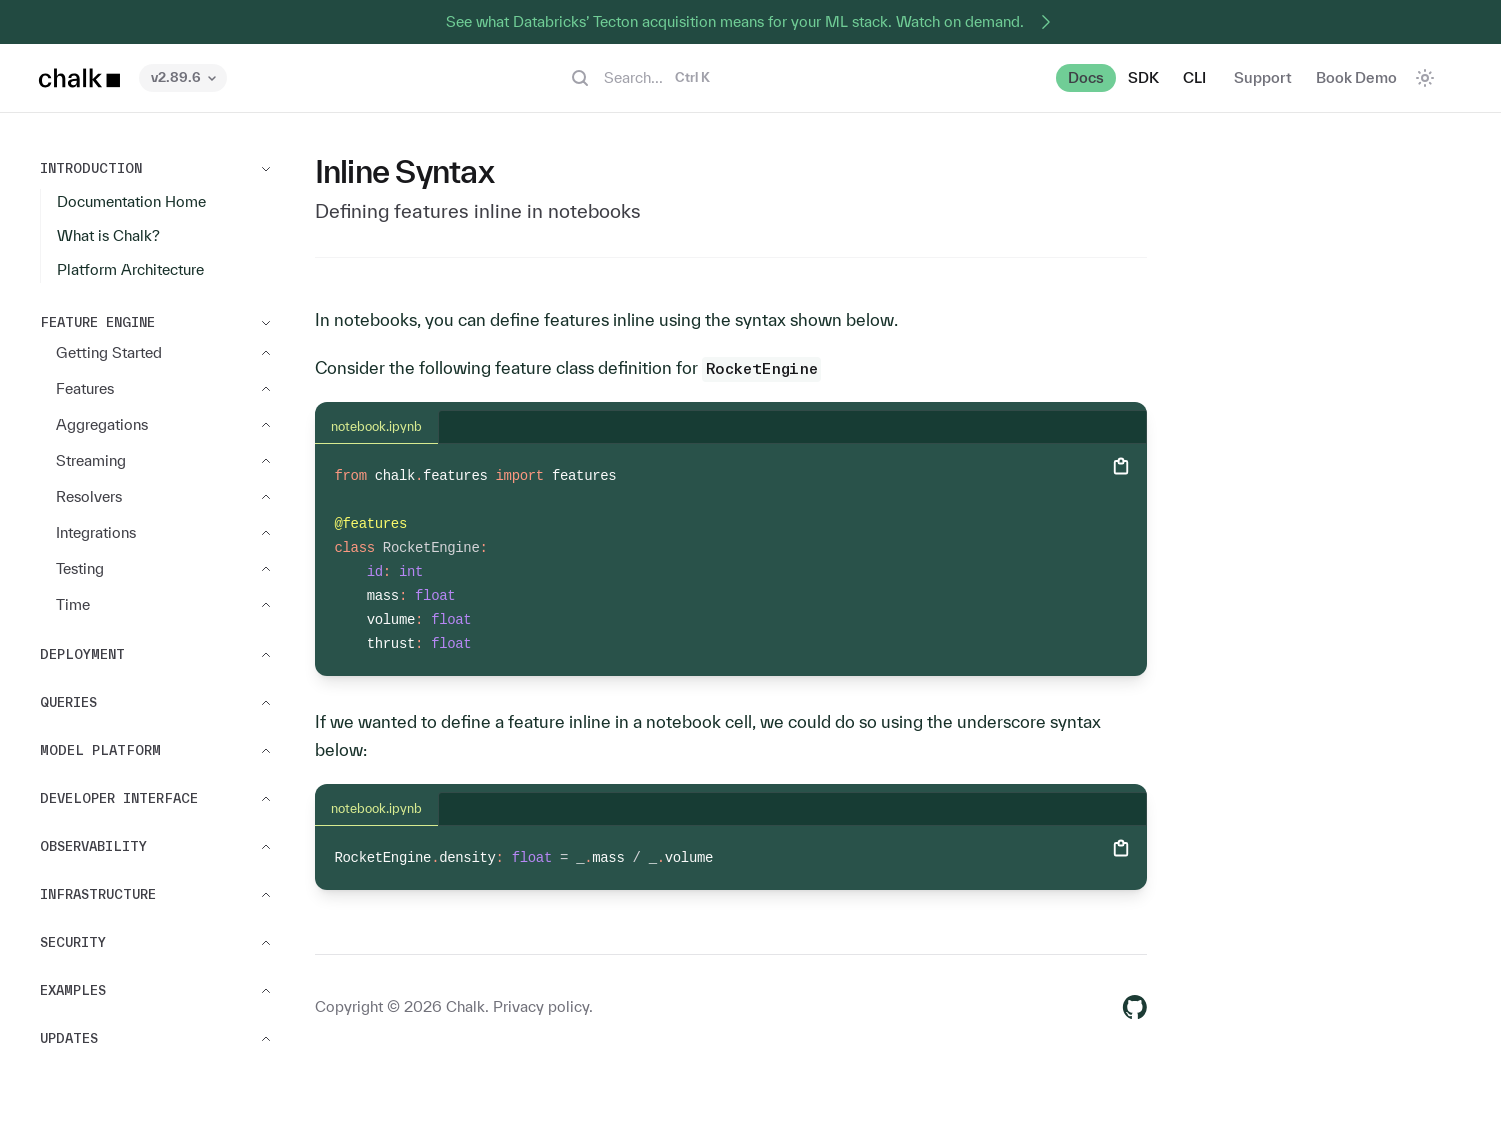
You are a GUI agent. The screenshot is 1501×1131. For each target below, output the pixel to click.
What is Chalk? (108, 235)
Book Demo (1356, 77)
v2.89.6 (183, 77)
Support (1263, 77)
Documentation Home (131, 201)
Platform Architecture (130, 269)
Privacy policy (541, 1006)
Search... (639, 78)
